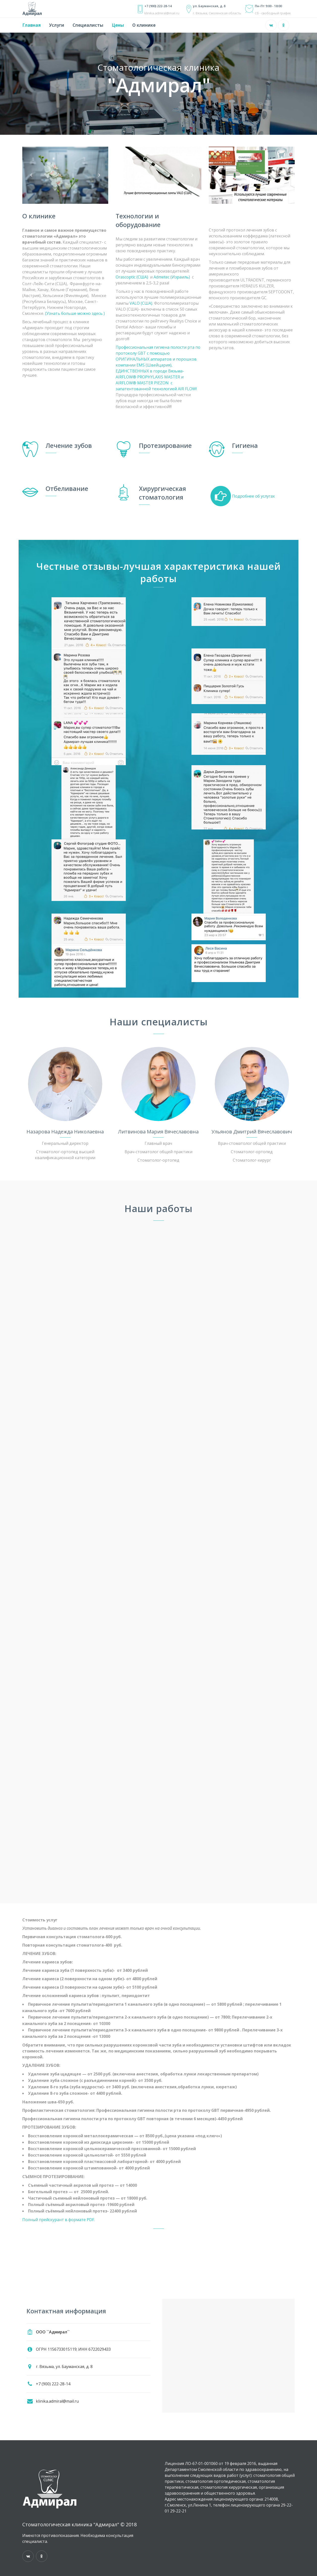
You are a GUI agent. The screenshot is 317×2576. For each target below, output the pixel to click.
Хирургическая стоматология (162, 492)
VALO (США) (141, 303)
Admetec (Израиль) (172, 277)
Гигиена (245, 445)
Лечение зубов (69, 445)
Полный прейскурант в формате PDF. (58, 2219)
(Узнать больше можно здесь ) (75, 313)
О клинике (38, 216)
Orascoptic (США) (132, 277)
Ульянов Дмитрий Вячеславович (251, 1131)
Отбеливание (67, 488)
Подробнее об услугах (253, 496)
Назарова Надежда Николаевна (65, 1131)
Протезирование (165, 445)
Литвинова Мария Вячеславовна (158, 1131)
